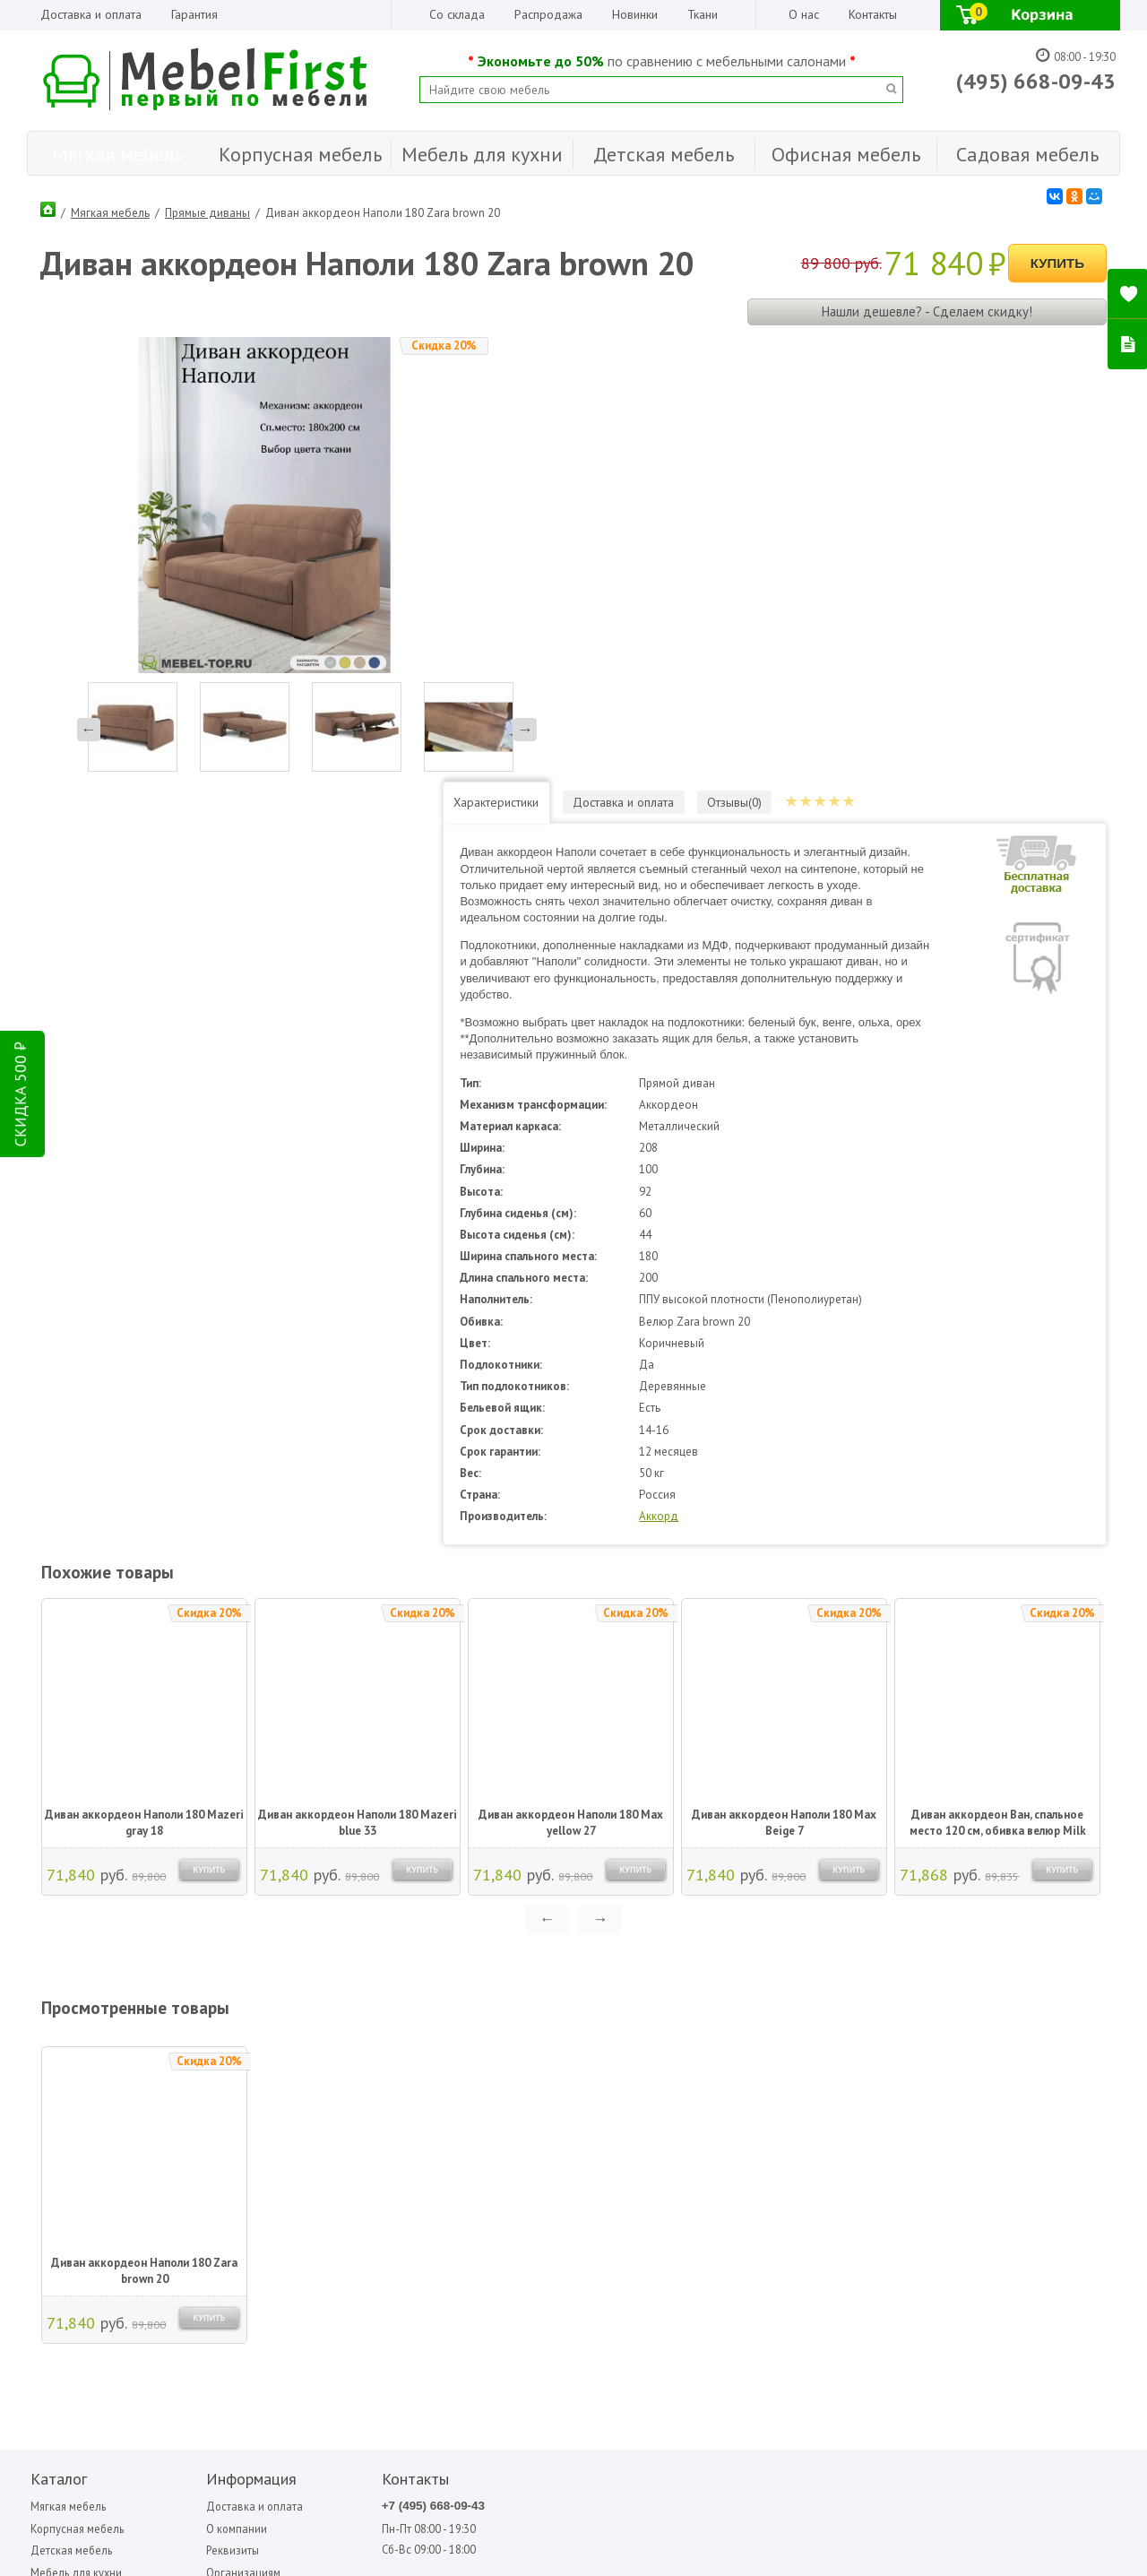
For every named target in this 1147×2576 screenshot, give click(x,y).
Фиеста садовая (875, 2115)
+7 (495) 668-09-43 (373, 2076)
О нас (804, 14)
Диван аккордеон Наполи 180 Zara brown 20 (143, 1840)
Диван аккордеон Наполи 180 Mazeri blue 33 (356, 1392)
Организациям (210, 2144)
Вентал (666, 2094)
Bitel (566, 2075)
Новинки (635, 14)
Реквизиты (200, 2121)
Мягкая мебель (110, 210)
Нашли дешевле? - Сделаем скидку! (926, 307)
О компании (204, 2098)
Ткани (702, 14)
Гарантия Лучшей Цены (233, 2166)
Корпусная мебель (75, 2098)
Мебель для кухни (75, 2144)
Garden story (583, 2094)
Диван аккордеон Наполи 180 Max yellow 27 (570, 1392)
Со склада (457, 14)
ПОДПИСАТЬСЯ (298, 2286)
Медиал (763, 2075)
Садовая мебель (71, 2189)
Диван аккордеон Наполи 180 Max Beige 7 (783, 1392)
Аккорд (724, 1086)
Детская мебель (69, 2121)
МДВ (662, 2115)
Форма (952, 2094)
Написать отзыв (102, 2316)
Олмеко (763, 2115)
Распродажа (548, 14)
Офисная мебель (71, 2166)
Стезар (857, 2094)
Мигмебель (770, 2094)
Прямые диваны (207, 210)
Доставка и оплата (91, 14)
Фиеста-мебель (970, 2075)
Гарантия (194, 14)
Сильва (857, 2075)
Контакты (873, 14)
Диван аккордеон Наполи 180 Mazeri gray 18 (143, 1392)
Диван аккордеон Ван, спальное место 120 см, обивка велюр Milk (997, 1392)
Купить (1057, 260)
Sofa (564, 2115)
